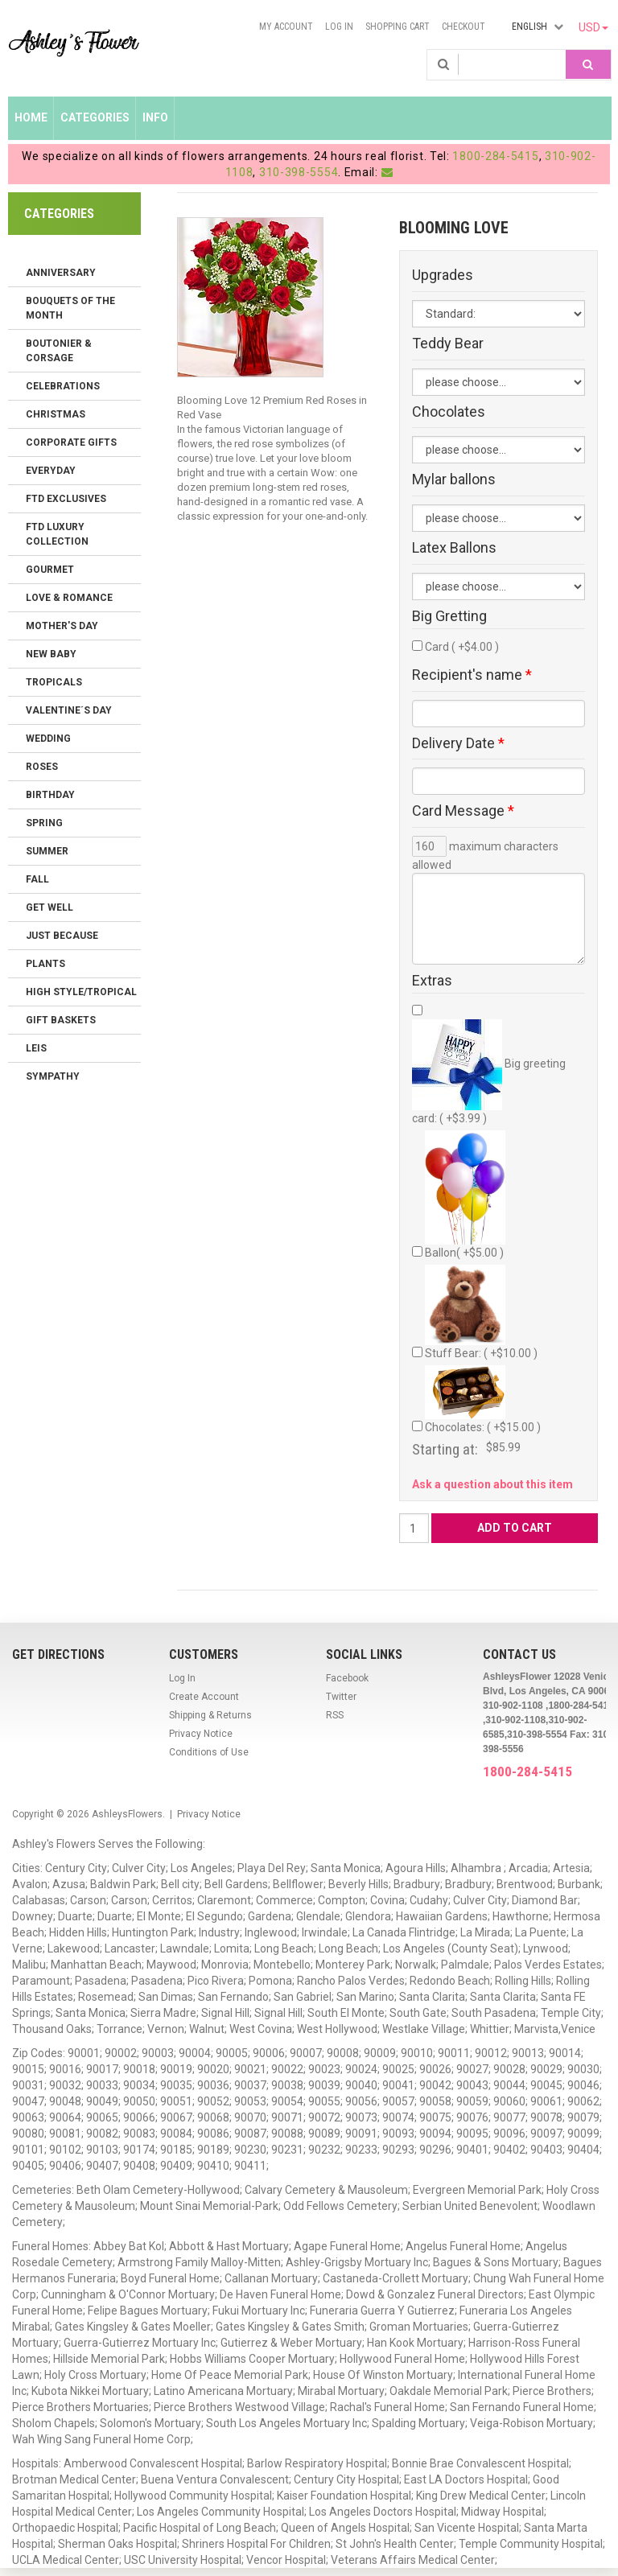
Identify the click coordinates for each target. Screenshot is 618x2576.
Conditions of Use (209, 1752)
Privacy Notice (201, 1733)
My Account (286, 26)
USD (593, 27)
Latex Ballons (454, 548)
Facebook (347, 1678)
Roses (42, 766)
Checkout (463, 26)
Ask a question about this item (492, 1484)
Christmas (55, 414)
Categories (95, 117)
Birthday (50, 794)
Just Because (62, 935)
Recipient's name (472, 675)
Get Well (49, 907)
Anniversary (61, 272)
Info (155, 117)
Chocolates (448, 412)
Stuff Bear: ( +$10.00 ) (481, 1312)
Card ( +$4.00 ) (462, 646)
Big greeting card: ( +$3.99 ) (489, 1072)
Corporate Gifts (71, 442)
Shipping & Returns (210, 1715)
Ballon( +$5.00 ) (465, 1194)
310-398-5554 (298, 172)
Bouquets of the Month (70, 308)
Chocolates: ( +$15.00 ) (483, 1399)
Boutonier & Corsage (59, 351)
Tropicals (54, 682)
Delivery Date (458, 743)
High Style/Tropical (81, 992)
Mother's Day (62, 626)
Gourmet (50, 569)
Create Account (204, 1696)
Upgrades (442, 275)
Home (30, 117)
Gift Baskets (61, 1020)
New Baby (51, 654)
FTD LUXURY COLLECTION (57, 534)
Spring (44, 823)
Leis (36, 1048)
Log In (339, 26)
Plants (45, 963)
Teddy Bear (448, 343)
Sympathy (53, 1076)
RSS (335, 1715)
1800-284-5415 (495, 156)
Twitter (341, 1696)
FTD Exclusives (66, 498)
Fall (37, 879)
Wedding (48, 738)
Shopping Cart (397, 26)
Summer (47, 851)
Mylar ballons (454, 479)
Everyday (51, 470)
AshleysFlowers (127, 1814)
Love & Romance (69, 597)
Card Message (463, 811)
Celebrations (63, 386)
